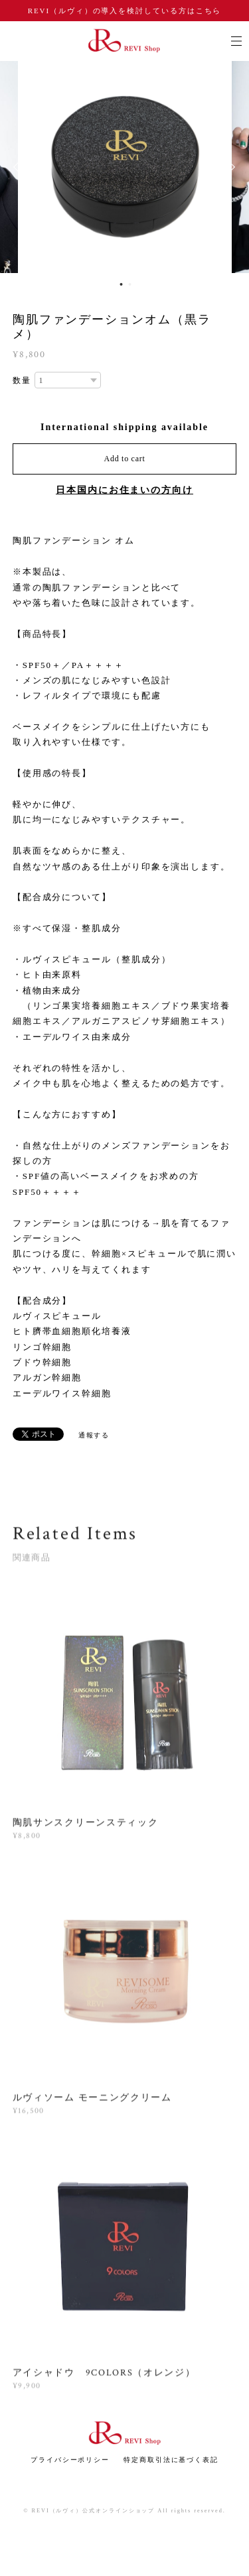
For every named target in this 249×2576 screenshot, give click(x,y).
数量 (22, 380)
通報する (94, 1435)
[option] (125, 167)
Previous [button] (20, 167)
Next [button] (229, 167)
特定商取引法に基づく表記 (171, 2459)
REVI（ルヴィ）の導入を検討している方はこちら (125, 11)
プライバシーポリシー (70, 2459)
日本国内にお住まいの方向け (124, 490)
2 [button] (130, 284)
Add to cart (124, 458)
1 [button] (121, 284)
